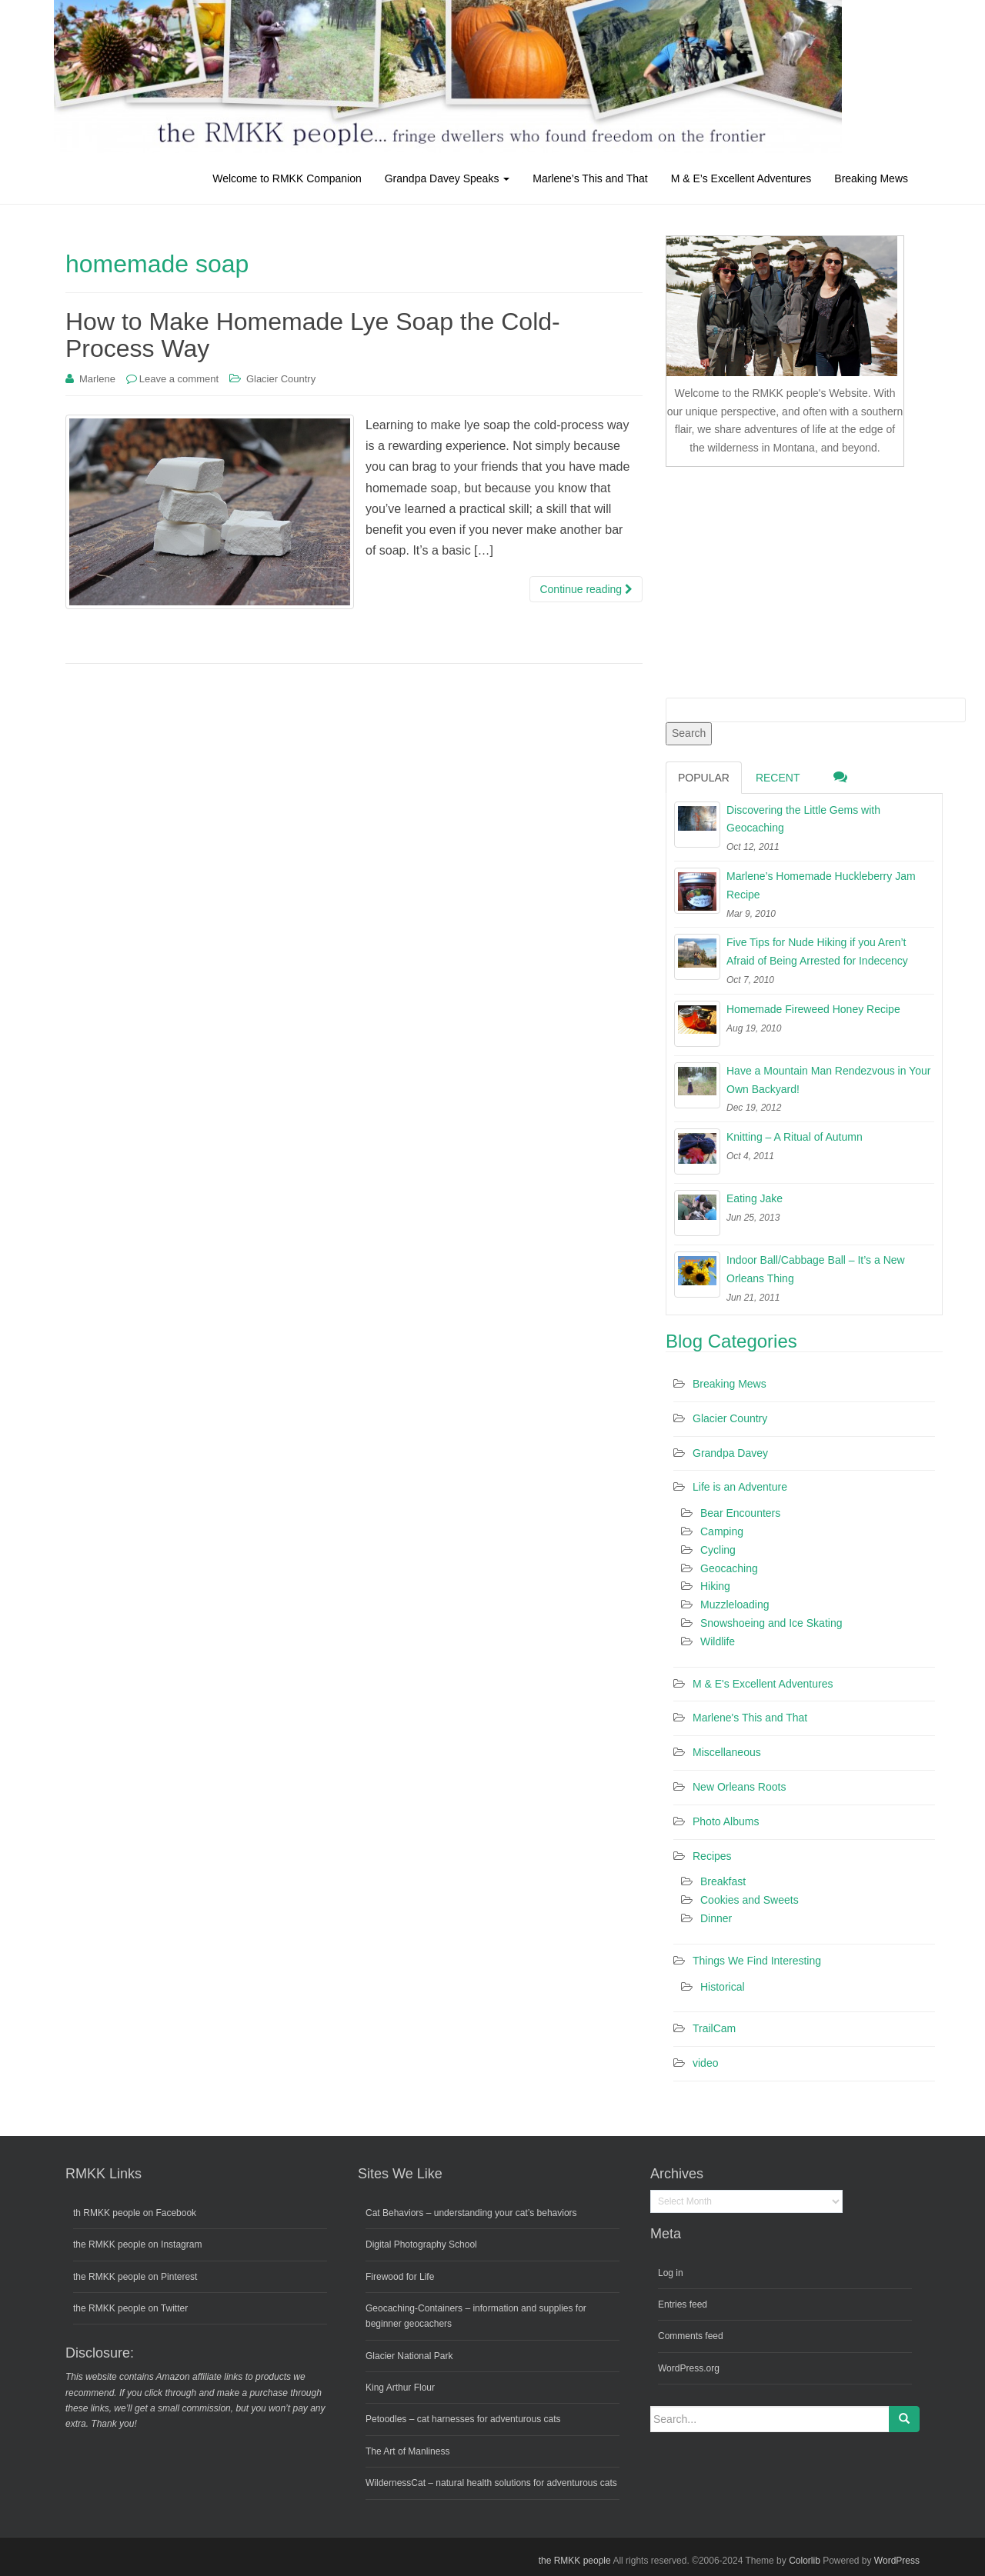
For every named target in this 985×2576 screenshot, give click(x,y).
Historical (722, 1987)
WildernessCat (396, 2483)
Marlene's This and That (750, 1717)
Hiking (715, 1586)
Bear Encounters (740, 1513)
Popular (704, 777)
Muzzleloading (735, 1604)
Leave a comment (179, 379)
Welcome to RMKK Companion (286, 178)
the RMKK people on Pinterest (135, 2276)
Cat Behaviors (394, 2213)
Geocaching (729, 1568)
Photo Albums (726, 1821)
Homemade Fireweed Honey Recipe (813, 1009)
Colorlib (804, 2560)
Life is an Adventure (740, 1487)
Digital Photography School (421, 2244)
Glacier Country (281, 379)
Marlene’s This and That (590, 178)
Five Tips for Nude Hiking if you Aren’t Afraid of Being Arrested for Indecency (817, 951)
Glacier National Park (409, 2356)
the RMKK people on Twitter (130, 2308)
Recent (778, 777)
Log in (670, 2273)
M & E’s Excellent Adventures (741, 178)
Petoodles (386, 2419)
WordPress (897, 2560)
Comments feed (690, 2336)
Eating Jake (754, 1198)
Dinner (716, 1918)
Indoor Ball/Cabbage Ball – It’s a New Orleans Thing (815, 1269)
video (705, 2063)
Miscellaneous (727, 1752)
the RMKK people (575, 2560)
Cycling (718, 1550)
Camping (721, 1531)
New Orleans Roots (739, 1787)
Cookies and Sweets (749, 1900)
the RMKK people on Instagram (137, 2244)
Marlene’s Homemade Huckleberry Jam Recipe (821, 885)
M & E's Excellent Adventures (763, 1684)
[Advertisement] (781, 579)
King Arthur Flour (400, 2387)
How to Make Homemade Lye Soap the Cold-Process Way (312, 335)
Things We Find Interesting (757, 1960)
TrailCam (714, 2028)
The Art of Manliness (407, 2451)
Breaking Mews (871, 178)
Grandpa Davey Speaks (447, 178)
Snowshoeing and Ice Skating (771, 1623)
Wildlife (717, 1641)
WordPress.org (689, 2368)
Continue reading (586, 589)
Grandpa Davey (730, 1453)
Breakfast (723, 1881)
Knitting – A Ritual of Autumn (794, 1137)
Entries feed (682, 2304)
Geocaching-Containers (414, 2308)
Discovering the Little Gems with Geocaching (803, 819)
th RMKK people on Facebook (134, 2213)
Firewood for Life (400, 2276)
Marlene (97, 379)
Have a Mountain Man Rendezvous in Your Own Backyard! (828, 1080)
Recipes (712, 1856)
